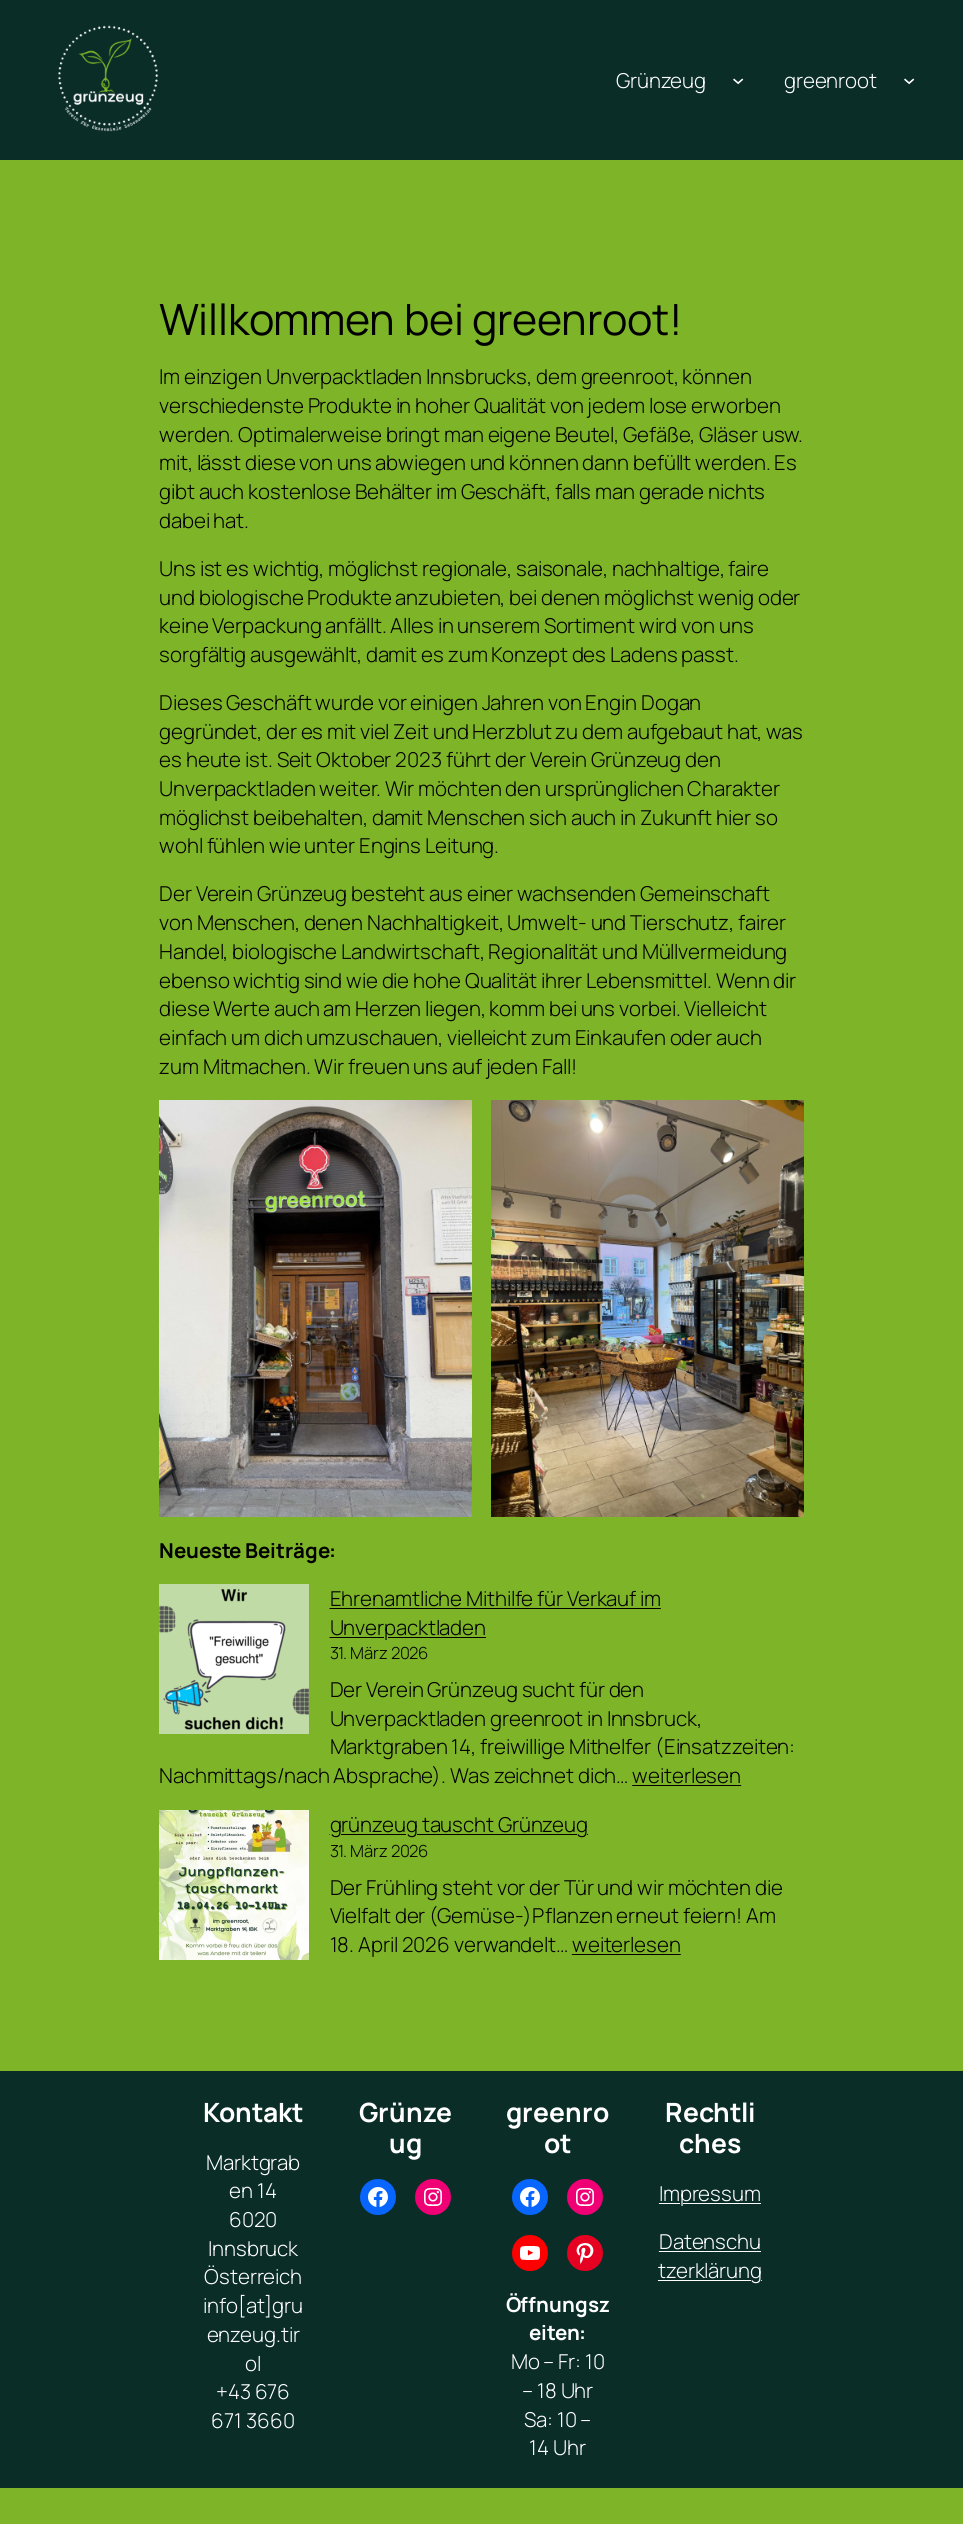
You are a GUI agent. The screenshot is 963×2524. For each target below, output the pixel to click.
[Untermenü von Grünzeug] (738, 80)
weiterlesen (686, 1775)
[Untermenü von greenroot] (909, 80)
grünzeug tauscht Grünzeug (459, 1824)
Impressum (710, 2193)
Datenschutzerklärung (710, 2255)
